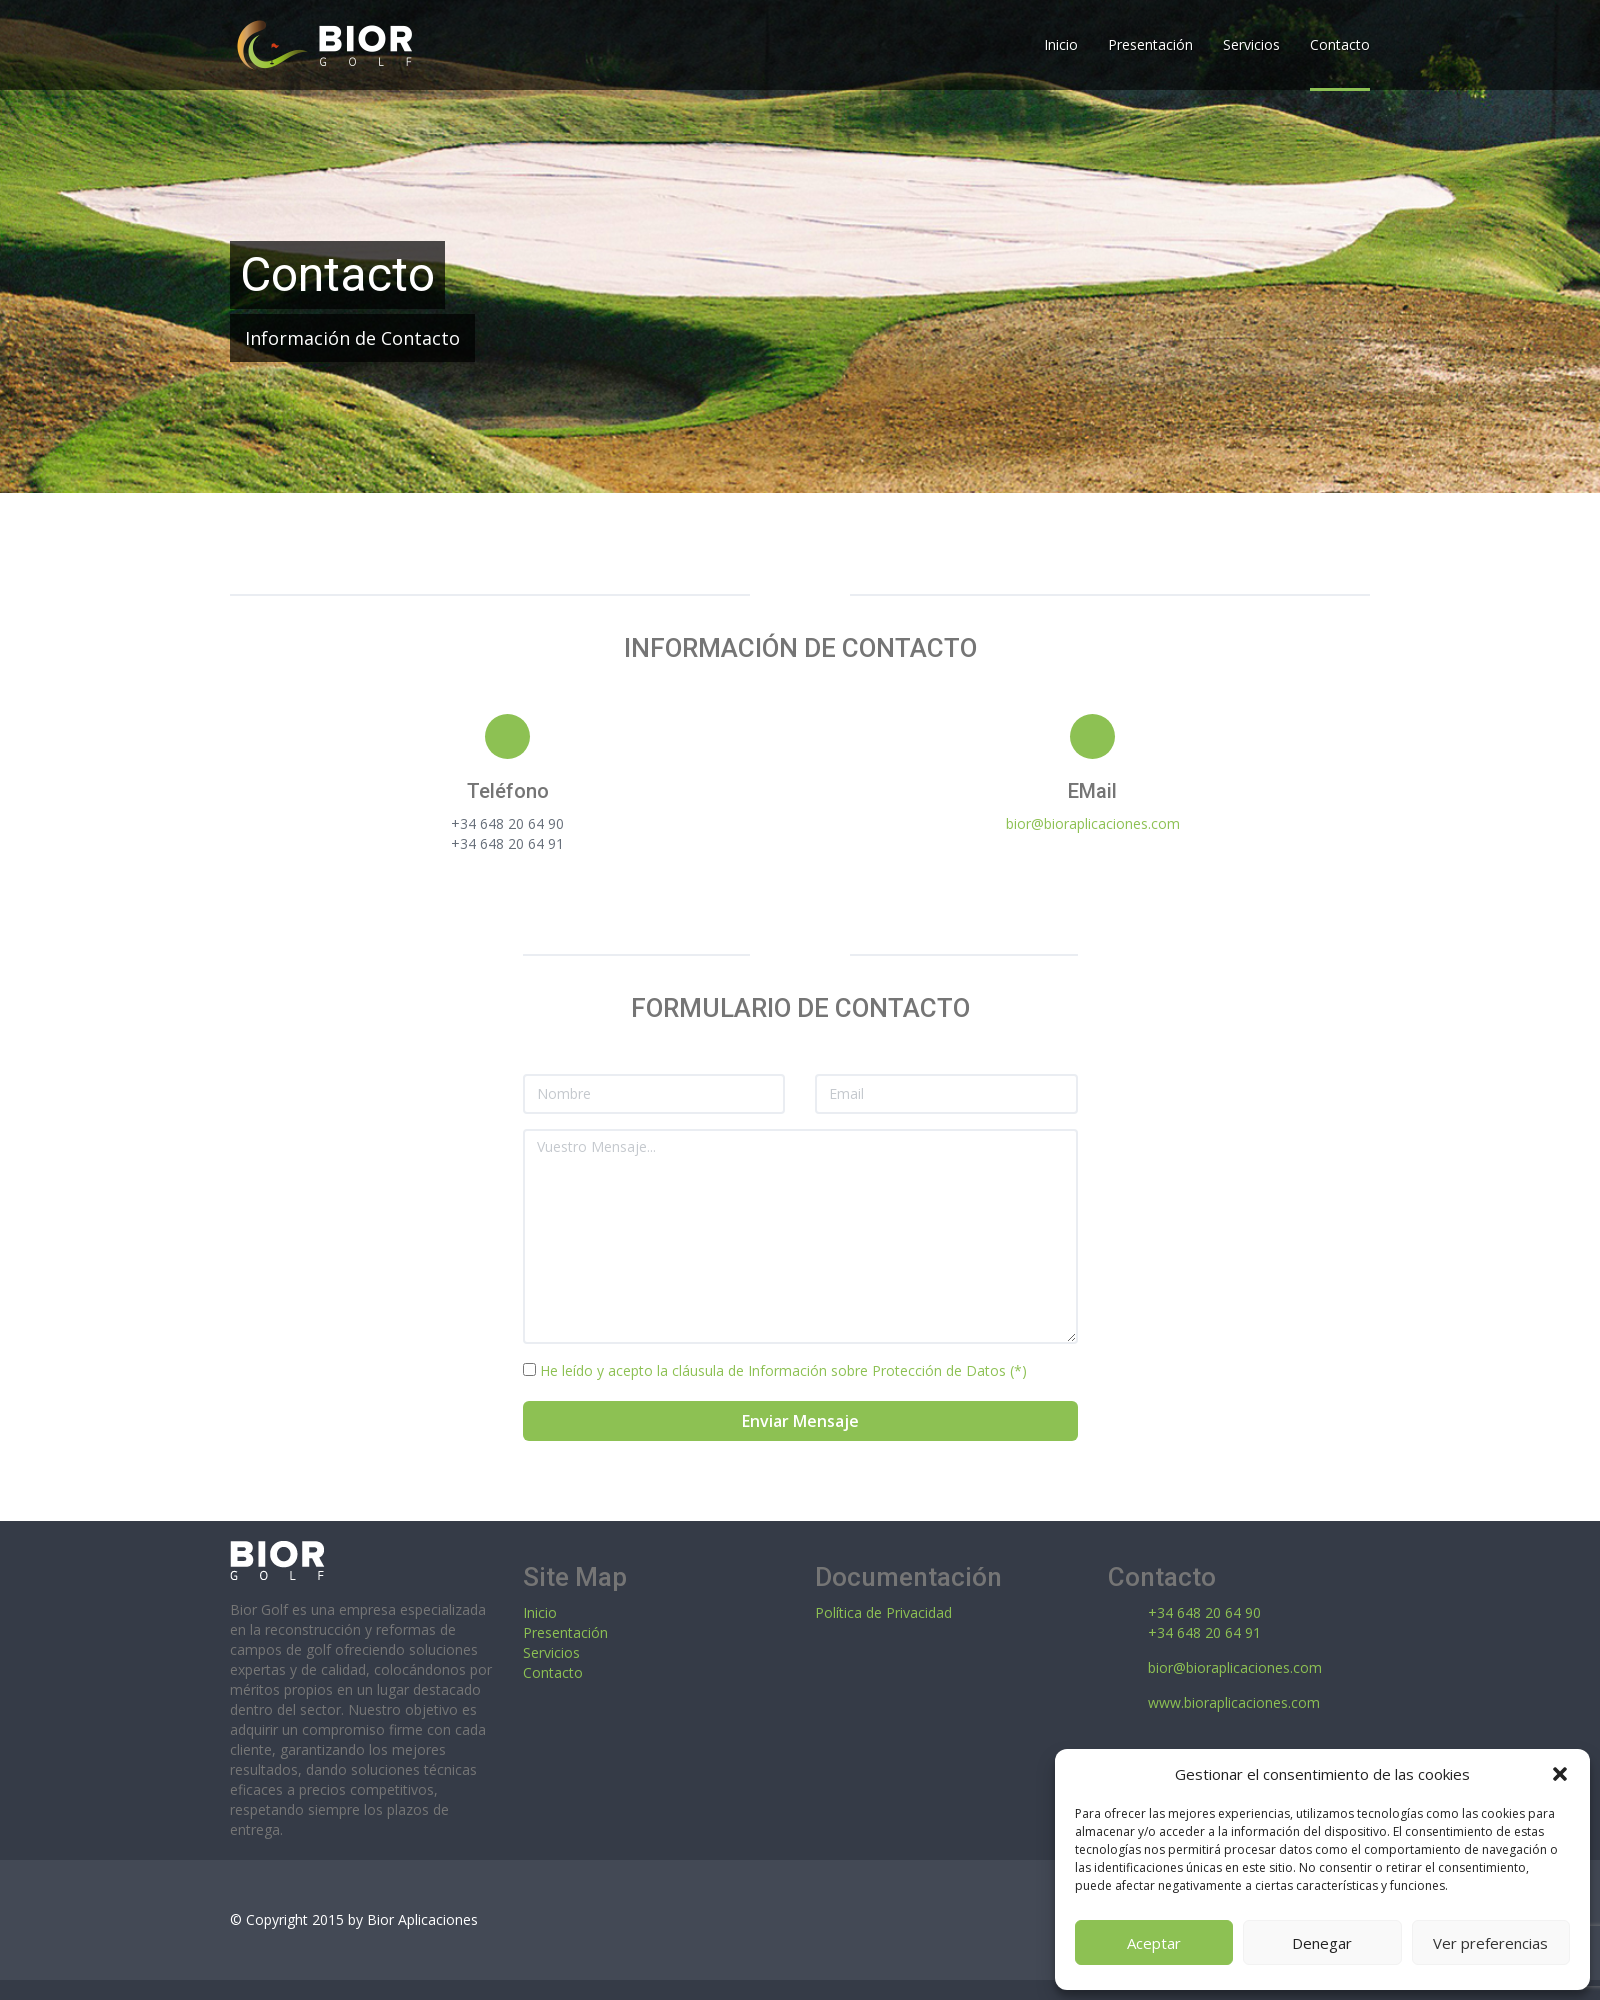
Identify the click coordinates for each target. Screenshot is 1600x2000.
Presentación (565, 1632)
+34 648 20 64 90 (1204, 1612)
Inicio (540, 1612)
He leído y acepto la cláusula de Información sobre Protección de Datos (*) (781, 1370)
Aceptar (1154, 1943)
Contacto (553, 1672)
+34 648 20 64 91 (1204, 1632)
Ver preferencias (1490, 1943)
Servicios (551, 1652)
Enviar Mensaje (800, 1421)
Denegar (1322, 1943)
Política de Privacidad (883, 1612)
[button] (1560, 1774)
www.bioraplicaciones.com (1234, 1702)
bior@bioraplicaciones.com (1093, 823)
